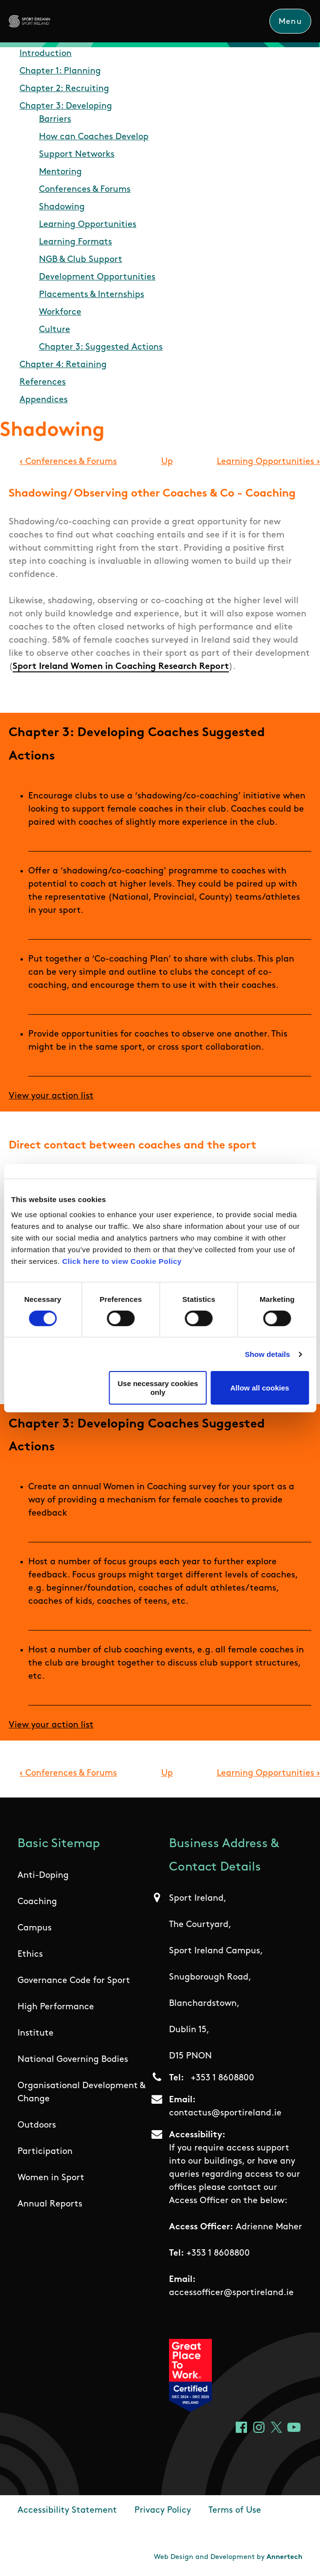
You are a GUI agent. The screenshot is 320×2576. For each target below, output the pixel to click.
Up (167, 461)
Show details (267, 1354)
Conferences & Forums (85, 189)
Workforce (60, 312)
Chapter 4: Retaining (63, 365)
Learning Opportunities (87, 224)
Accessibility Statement (67, 2510)
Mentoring (60, 172)
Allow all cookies (259, 1388)
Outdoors (37, 2125)
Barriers (55, 119)
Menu (290, 22)
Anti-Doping (43, 1875)
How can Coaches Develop (94, 137)
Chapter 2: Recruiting (64, 88)
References (42, 382)
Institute (36, 2033)
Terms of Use (234, 2510)
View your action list (51, 1096)
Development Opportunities (97, 277)
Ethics (30, 1954)
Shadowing (62, 207)
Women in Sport (51, 2178)
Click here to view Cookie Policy (122, 1261)
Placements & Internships (91, 294)
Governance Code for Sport (74, 1980)
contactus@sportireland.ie (225, 2113)
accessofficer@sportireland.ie (231, 2293)
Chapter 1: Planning (60, 71)
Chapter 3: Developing (65, 106)
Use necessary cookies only (158, 1387)
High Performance (56, 2007)
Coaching (37, 1902)
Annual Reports (50, 2204)
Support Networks (76, 154)
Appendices (43, 400)
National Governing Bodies (73, 2059)
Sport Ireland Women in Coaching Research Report (121, 667)
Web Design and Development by (228, 2557)
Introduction (45, 53)
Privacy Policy (162, 2510)
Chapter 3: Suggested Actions (101, 347)
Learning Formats (75, 242)
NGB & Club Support (80, 259)
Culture (54, 329)
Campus (35, 1928)
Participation (45, 2151)
